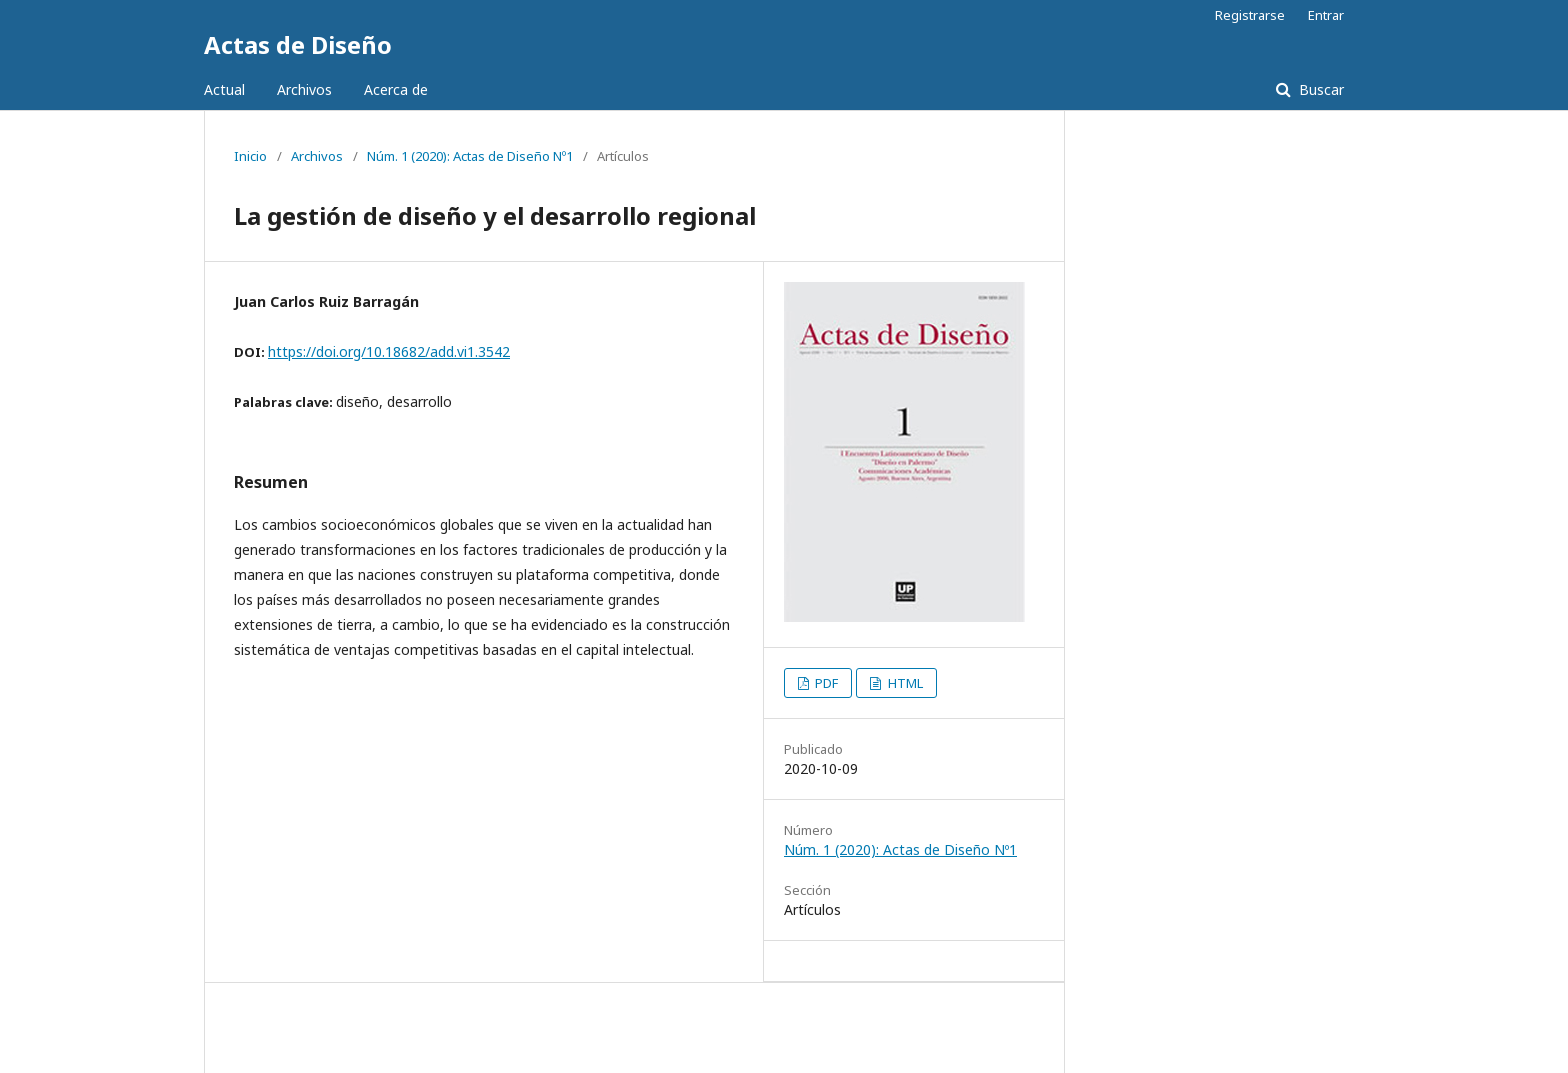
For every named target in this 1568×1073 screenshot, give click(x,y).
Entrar (1326, 15)
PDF (825, 683)
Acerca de (396, 89)
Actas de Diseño (298, 44)
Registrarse (1250, 15)
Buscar (1319, 89)
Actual (224, 89)
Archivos (304, 89)
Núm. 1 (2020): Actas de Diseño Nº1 (470, 156)
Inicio (250, 156)
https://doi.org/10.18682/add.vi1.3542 (389, 351)
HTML (904, 683)
